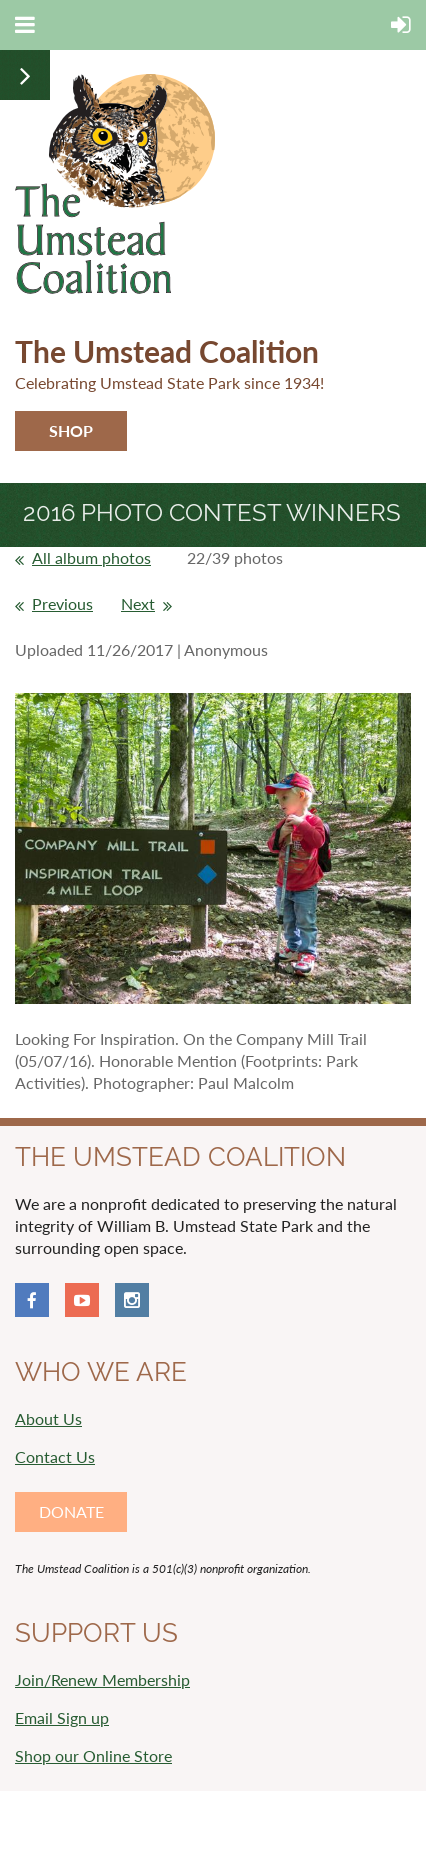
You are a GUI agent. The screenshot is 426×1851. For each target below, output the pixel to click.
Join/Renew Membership (102, 1679)
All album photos (91, 557)
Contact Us (55, 1456)
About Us (48, 1418)
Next (138, 603)
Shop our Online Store (93, 1755)
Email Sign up (62, 1717)
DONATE (71, 1511)
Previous (62, 603)
